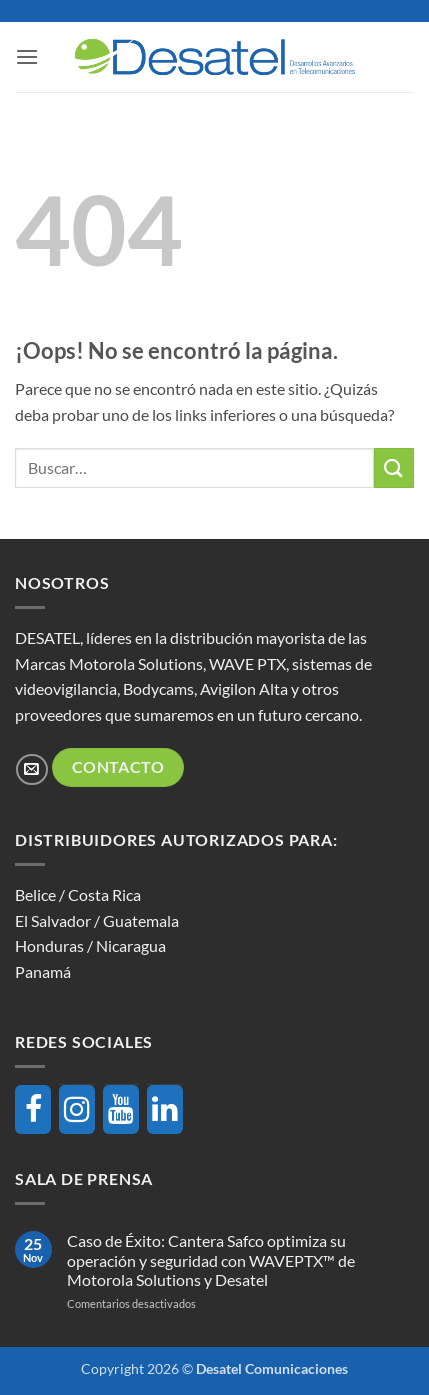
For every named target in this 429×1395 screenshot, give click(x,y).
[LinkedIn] (165, 1109)
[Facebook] (33, 1109)
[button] (27, 56)
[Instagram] (77, 1109)
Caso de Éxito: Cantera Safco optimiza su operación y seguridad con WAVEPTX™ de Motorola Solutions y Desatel (211, 1259)
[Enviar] (394, 467)
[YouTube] (121, 1109)
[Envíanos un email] (31, 769)
